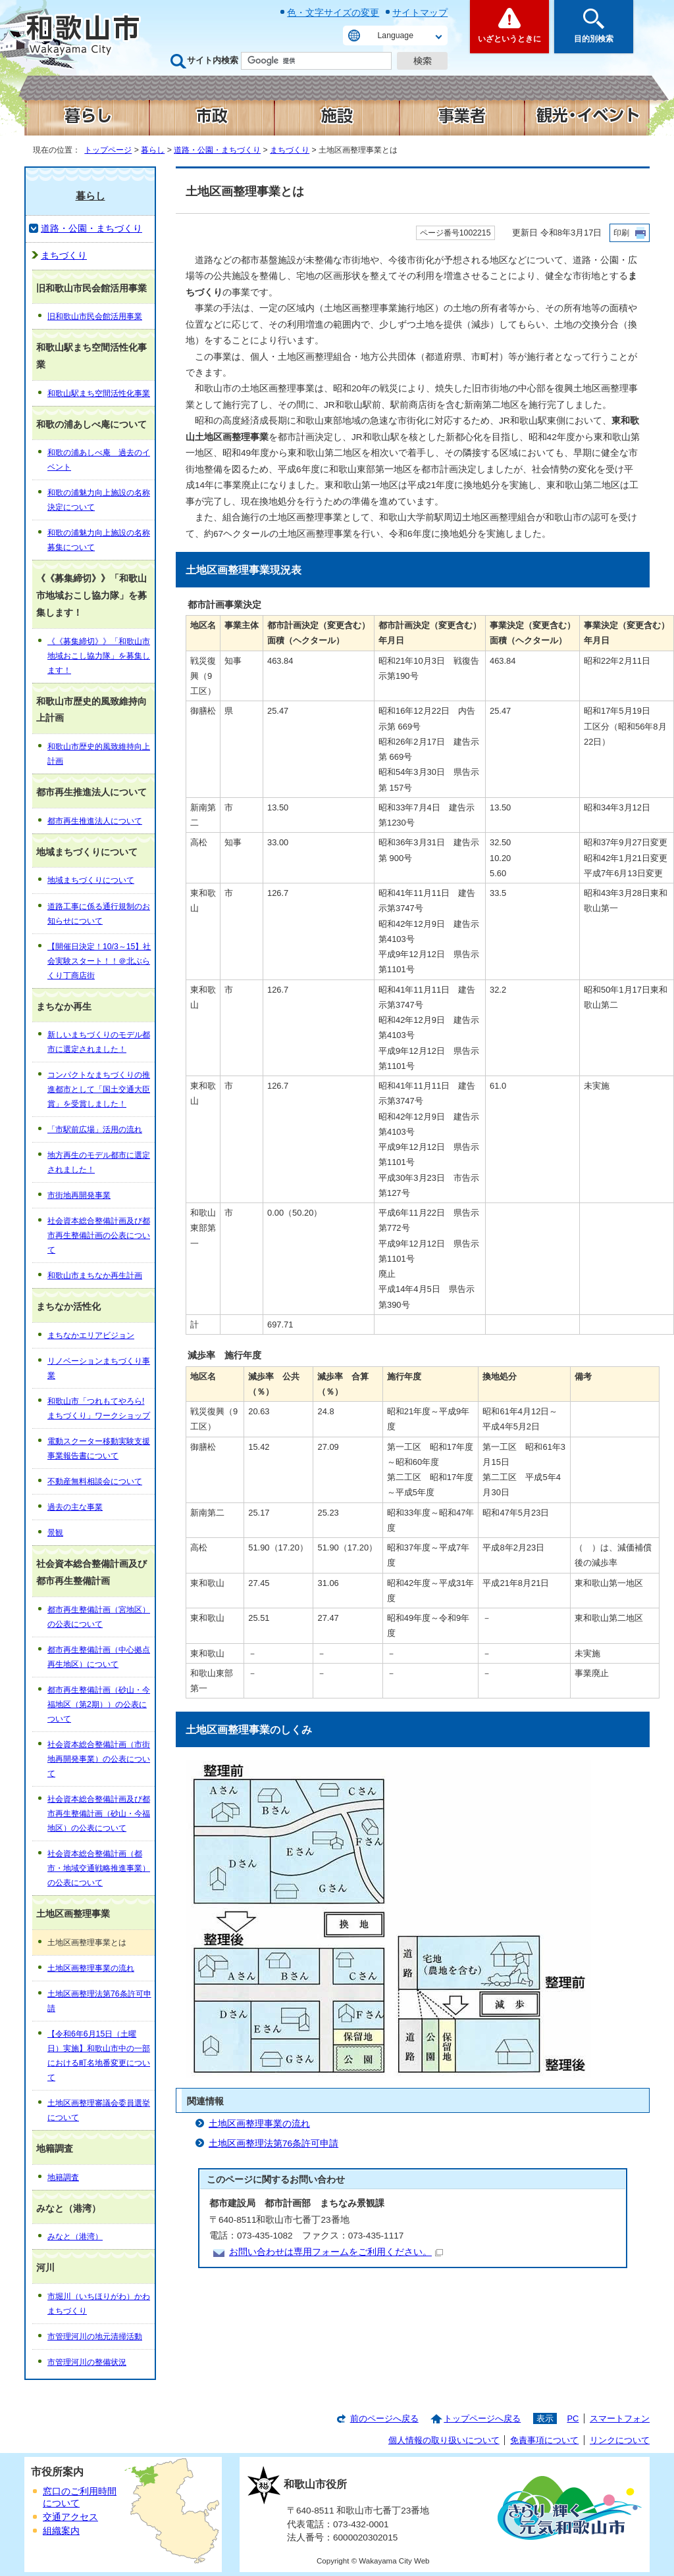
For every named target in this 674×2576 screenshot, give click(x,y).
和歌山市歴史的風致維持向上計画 (98, 754)
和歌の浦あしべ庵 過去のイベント (98, 460)
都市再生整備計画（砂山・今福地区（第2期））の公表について (98, 1704)
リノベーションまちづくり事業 (98, 1368)
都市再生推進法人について (94, 821)
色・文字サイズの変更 (333, 12)
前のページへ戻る (384, 2418)
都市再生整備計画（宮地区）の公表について (98, 1617)
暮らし (153, 150)
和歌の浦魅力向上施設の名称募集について (98, 540)
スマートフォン (620, 2418)
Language (395, 35)
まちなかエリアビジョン (90, 1335)
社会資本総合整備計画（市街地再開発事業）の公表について (98, 1759)
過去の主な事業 (75, 1507)
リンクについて (620, 2440)
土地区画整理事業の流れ (259, 2124)
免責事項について (544, 2440)
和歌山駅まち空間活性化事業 (98, 393)
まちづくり (289, 150)
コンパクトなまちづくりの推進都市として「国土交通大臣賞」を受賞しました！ (98, 1089)
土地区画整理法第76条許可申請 (273, 2143)
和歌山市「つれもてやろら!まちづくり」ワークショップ (98, 1408)
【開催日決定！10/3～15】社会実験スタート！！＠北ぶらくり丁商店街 (99, 961)
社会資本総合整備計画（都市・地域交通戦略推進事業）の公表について (98, 1868)
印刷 (621, 232)
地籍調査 (63, 2177)
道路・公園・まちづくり (217, 150)
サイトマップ (420, 12)
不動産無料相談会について (94, 1481)
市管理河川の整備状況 (86, 2362)
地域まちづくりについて (90, 880)
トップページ (108, 150)
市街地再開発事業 (79, 1195)
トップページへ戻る (482, 2418)
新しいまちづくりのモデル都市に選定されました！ (98, 1042)
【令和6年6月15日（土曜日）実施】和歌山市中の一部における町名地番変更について (98, 2055)
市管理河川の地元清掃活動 (94, 2336)
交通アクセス (70, 2517)
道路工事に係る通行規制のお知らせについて (98, 914)
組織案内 (61, 2531)
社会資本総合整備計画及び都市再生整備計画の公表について (98, 1235)
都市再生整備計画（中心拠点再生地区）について (98, 1657)
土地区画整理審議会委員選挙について (98, 2110)
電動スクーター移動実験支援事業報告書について (98, 1448)
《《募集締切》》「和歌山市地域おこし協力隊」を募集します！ (98, 656)
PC (573, 2418)
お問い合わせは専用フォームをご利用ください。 (336, 2252)
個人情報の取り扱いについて (444, 2440)
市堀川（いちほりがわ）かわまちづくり (98, 2304)
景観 (55, 1532)
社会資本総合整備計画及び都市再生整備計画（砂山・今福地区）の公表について (98, 1814)
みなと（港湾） (75, 2236)
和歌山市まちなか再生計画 (94, 1275)
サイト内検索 (212, 60)
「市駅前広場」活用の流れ (94, 1129)
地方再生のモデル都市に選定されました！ (98, 1162)
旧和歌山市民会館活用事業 (94, 316)
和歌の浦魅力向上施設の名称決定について (98, 500)
